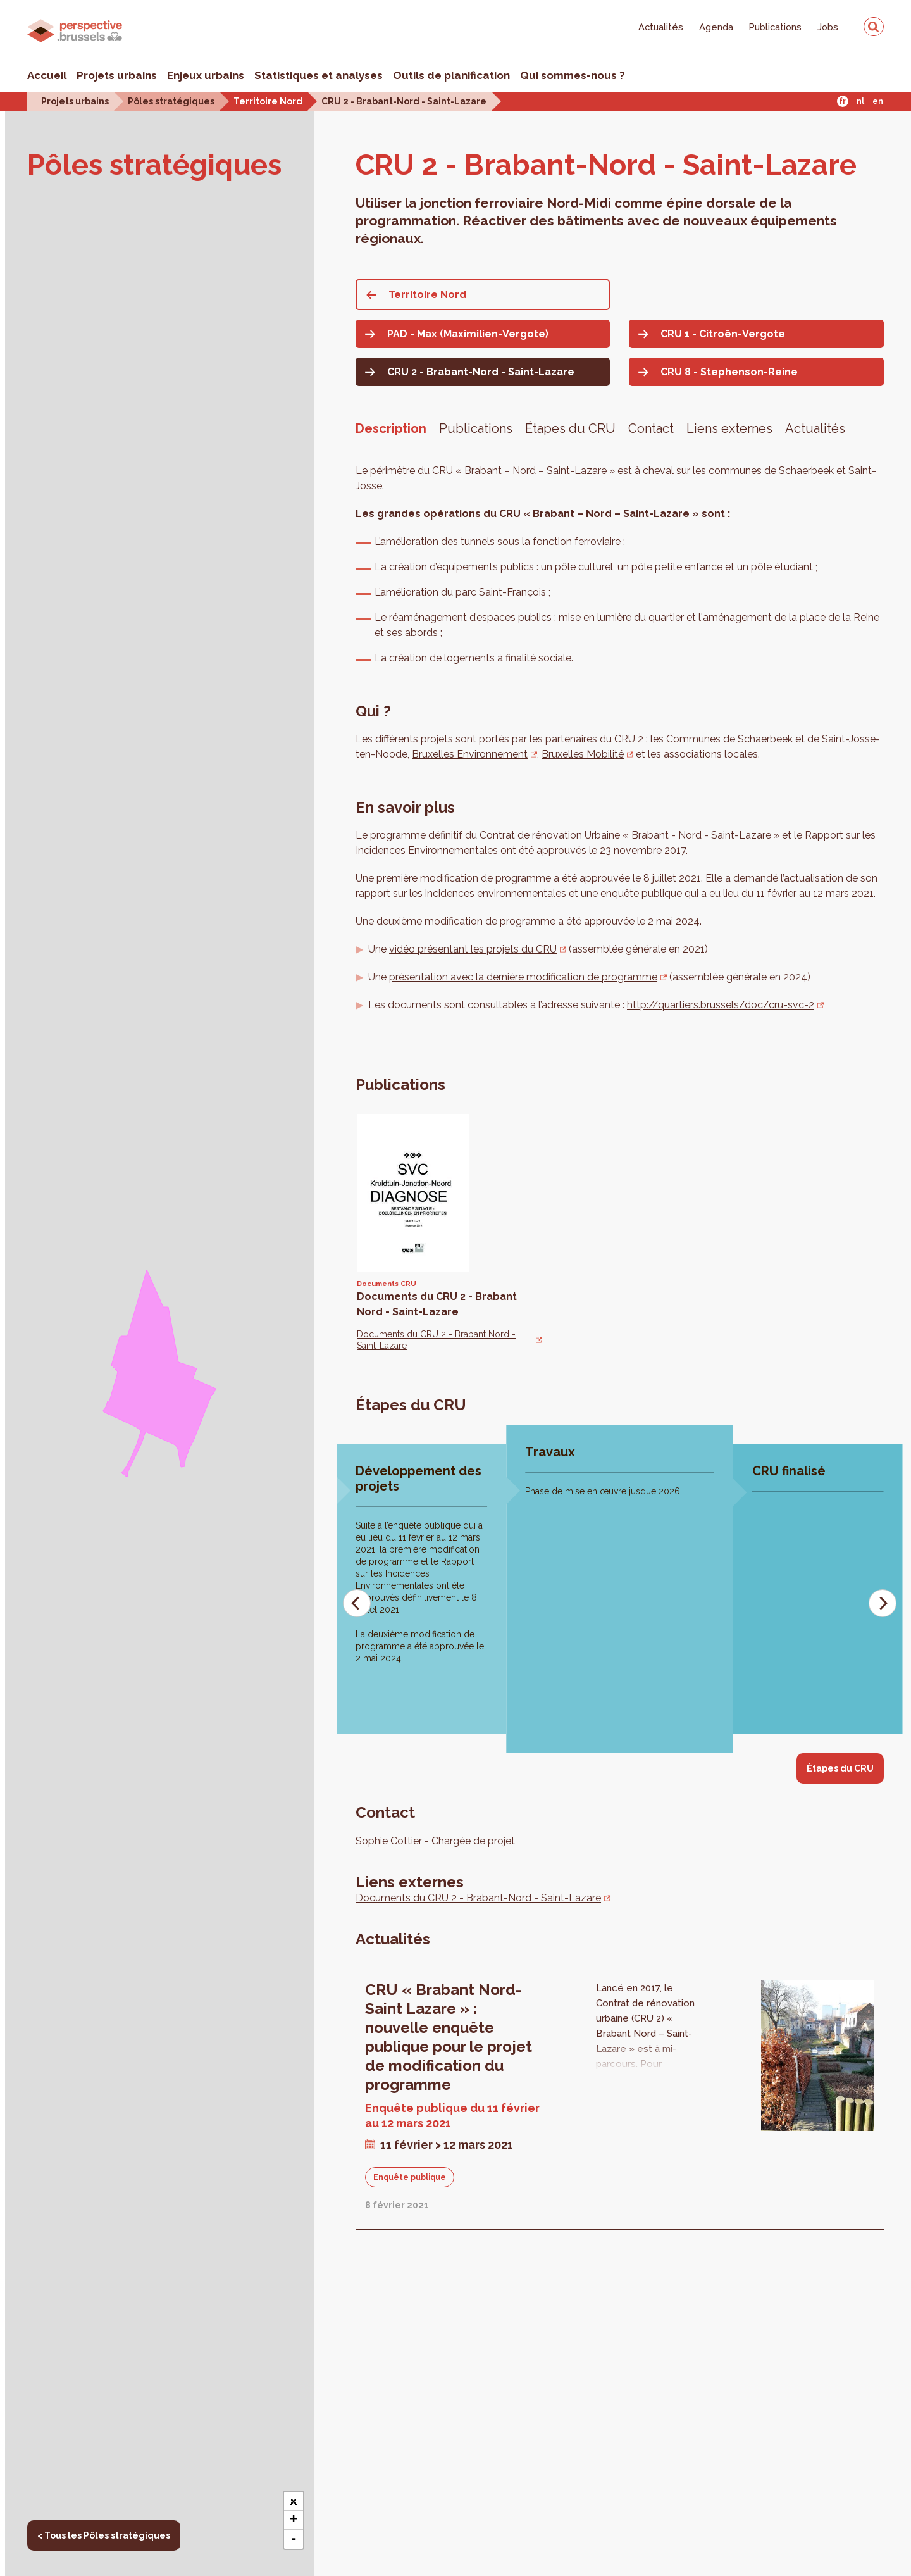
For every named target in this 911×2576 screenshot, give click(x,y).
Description (391, 428)
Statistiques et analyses (318, 75)
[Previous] (357, 1603)
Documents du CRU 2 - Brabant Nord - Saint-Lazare (436, 1340)
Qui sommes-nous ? (572, 75)
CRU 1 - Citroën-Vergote (722, 334)
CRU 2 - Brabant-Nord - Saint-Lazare (403, 101)
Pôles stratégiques (171, 101)
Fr (842, 101)
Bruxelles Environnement (470, 754)
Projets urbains (117, 75)
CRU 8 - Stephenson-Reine (729, 372)
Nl (860, 101)
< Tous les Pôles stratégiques (103, 2535)
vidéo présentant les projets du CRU (473, 949)
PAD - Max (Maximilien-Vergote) (467, 334)
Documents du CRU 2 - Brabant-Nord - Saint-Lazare (478, 1898)
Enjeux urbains (205, 75)
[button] (293, 2501)
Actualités (660, 27)
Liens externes (729, 428)
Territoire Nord (267, 101)
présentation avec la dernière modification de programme (523, 977)
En (877, 101)
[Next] (882, 1603)
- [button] (293, 2539)
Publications (775, 27)
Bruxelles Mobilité (583, 754)
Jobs (827, 27)
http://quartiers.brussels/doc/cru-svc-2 (720, 1005)
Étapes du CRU (570, 428)
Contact (651, 428)
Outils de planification (451, 75)
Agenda (716, 27)
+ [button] (293, 2520)
